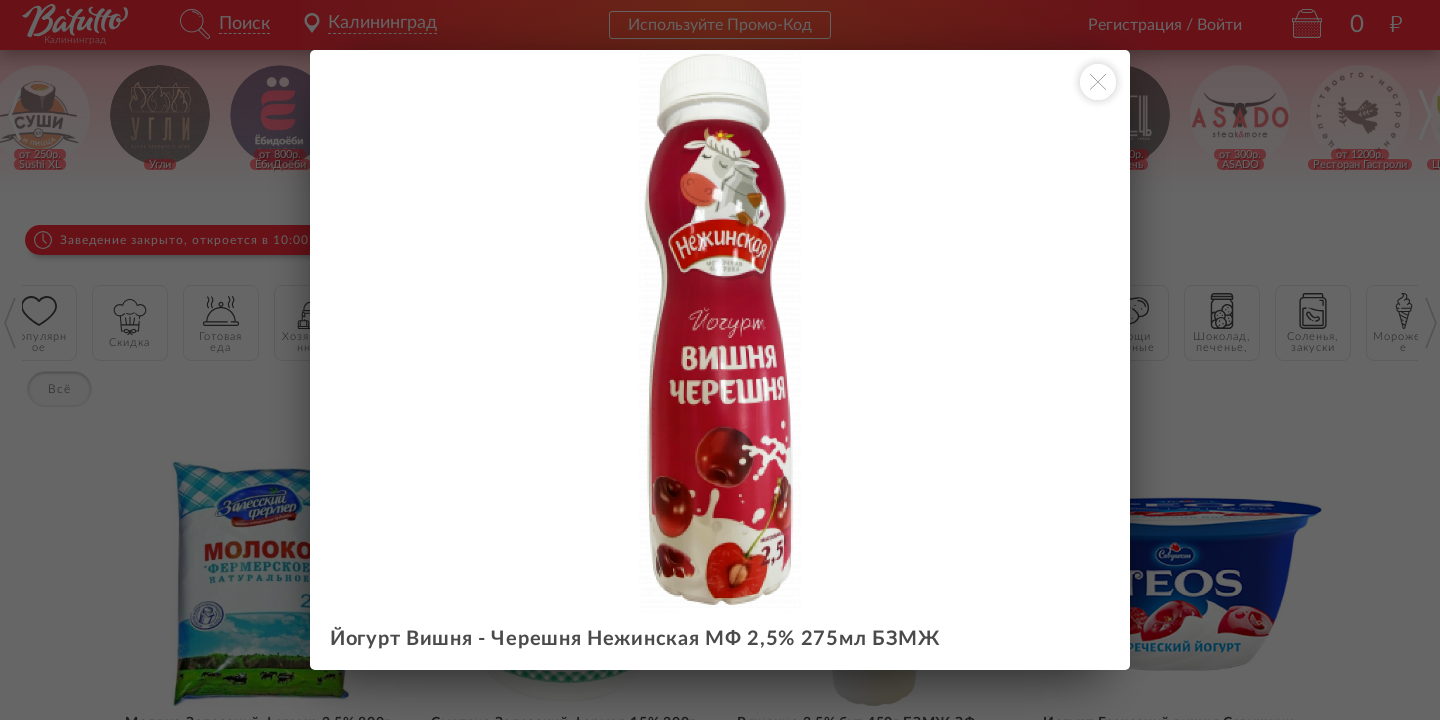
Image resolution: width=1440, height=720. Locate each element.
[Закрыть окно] (1098, 82)
